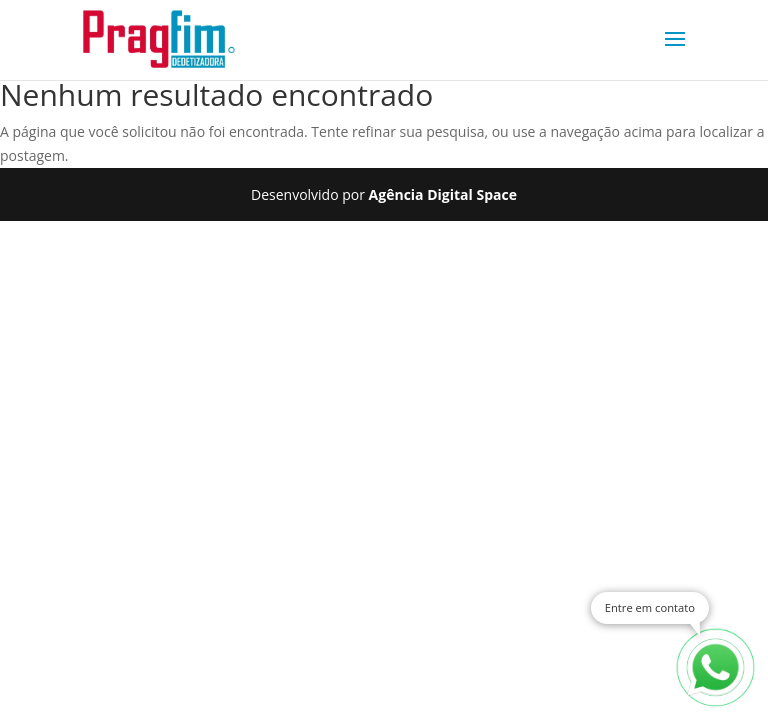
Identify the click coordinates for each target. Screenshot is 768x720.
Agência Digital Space (443, 194)
